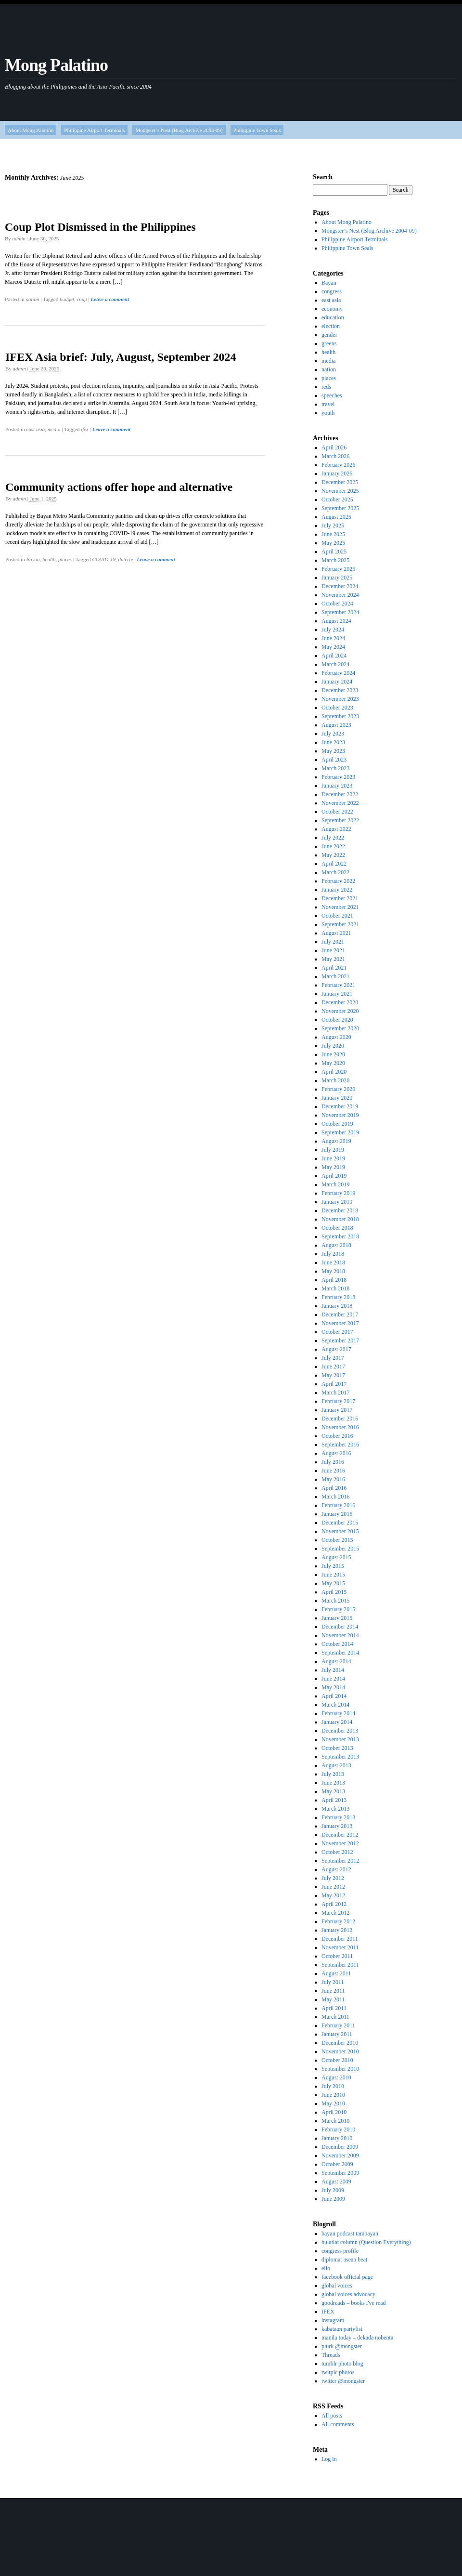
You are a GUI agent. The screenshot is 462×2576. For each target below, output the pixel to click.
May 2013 (333, 1791)
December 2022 (339, 794)
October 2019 (337, 1123)
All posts (331, 2415)
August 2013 (336, 1765)
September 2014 (340, 1652)
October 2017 (337, 1331)
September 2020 (340, 1028)
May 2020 (333, 1063)
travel (327, 404)
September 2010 (340, 2068)
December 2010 (339, 2042)
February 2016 (338, 1505)
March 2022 (335, 872)
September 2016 (340, 1444)
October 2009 (337, 2164)
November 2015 (340, 1531)
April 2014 (333, 1696)
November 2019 (340, 1115)
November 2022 (340, 803)
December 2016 (339, 1418)
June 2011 (333, 1990)
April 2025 (333, 551)
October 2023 (337, 707)
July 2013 (332, 1774)
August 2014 (336, 1661)
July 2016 (332, 1462)
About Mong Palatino (30, 130)
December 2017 (339, 1314)
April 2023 (333, 759)
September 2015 (340, 1548)
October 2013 (337, 1748)
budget (67, 299)
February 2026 (338, 464)
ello (325, 2268)
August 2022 (336, 829)
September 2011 (340, 1964)
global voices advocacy (348, 2294)
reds (326, 386)
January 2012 (336, 1930)
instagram (332, 2320)
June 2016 (333, 1470)
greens (328, 343)
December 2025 (339, 482)
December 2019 (339, 1106)
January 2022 (336, 889)
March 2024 (335, 664)
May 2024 (333, 647)
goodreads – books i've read (353, 2303)
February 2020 (338, 1089)
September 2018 (340, 1236)
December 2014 (339, 1626)
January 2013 (336, 1826)
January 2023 (336, 785)
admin (19, 238)
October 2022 (337, 811)
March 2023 (335, 768)
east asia (35, 429)
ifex (85, 429)
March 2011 (335, 2016)
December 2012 (339, 1834)
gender (329, 334)
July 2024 (332, 629)
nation (32, 299)
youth (327, 412)
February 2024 (338, 673)
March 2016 (335, 1496)
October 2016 (337, 1436)
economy (332, 308)
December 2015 (339, 1522)
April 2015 (333, 1592)
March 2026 (335, 456)
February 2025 (338, 568)
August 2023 (336, 725)
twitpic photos (337, 2372)
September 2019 (340, 1132)
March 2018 (335, 1288)
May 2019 (333, 1167)
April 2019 (333, 1175)
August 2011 (336, 1973)
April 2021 (333, 967)
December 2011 (339, 1938)
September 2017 (340, 1340)
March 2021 (335, 976)
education (332, 317)
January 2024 (336, 681)
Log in (329, 2459)
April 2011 (333, 2008)
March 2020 (335, 1080)
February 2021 (338, 985)
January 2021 (336, 993)
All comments (337, 2424)
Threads (330, 2355)
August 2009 (336, 2181)
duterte (125, 559)
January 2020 (336, 1097)
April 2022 (333, 863)
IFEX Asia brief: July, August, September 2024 (120, 357)
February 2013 (338, 1817)
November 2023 (340, 699)
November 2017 (340, 1323)
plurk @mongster (341, 2346)
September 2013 (340, 1756)
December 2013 (339, 1730)
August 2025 (336, 516)
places (65, 559)
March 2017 (335, 1392)
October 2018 (337, 1227)
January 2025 (336, 577)
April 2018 (333, 1279)
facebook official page (347, 2277)
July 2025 (332, 525)
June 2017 (333, 1366)
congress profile (340, 2250)
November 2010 (340, 2051)
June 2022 (333, 846)
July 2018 (332, 1253)
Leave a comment (110, 299)
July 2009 (332, 2190)
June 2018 (333, 1262)
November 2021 (340, 907)
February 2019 (338, 1193)
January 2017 (336, 1409)
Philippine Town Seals (257, 130)
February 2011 (338, 2025)
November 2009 (340, 2155)
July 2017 (332, 1357)
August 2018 (336, 1245)
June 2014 (333, 1678)
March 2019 (335, 1184)
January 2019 (336, 1201)
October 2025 (337, 499)
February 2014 (338, 1713)
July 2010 (332, 2086)
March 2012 (335, 1912)
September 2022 (340, 820)
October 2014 (337, 1644)
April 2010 (333, 2112)
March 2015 (335, 1600)
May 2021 (333, 959)
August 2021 (336, 933)
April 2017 (333, 1383)
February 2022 (338, 881)
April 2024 (333, 655)
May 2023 (333, 751)
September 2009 (340, 2172)
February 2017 (338, 1401)
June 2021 (333, 950)
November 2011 (340, 1947)
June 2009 (333, 2198)
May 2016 (333, 1479)
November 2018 (340, 1219)
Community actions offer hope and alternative (118, 487)
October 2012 (337, 1852)
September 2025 (340, 508)
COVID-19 (104, 559)
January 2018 (336, 1305)
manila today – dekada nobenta (357, 2337)
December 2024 (339, 586)
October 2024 (337, 603)
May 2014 (333, 1687)
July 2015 (332, 1566)
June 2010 (333, 2094)
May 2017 (333, 1375)
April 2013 (333, 1800)
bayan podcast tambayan (349, 2233)
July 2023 (332, 733)
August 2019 (336, 1141)
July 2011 (332, 1982)
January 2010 (336, 2138)
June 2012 (333, 1886)
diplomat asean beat (344, 2259)
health (49, 559)
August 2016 (336, 1453)
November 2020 (340, 1011)
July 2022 (332, 837)
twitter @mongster (343, 2381)
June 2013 (333, 1782)
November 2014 (340, 1635)
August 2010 (336, 2077)
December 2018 (339, 1210)
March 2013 (335, 1808)
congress (331, 291)
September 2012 (340, 1860)
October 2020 (337, 1019)
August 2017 (336, 1349)
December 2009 (339, 2146)
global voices (336, 2285)
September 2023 (340, 716)
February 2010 (338, 2129)
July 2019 (332, 1149)
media (54, 429)
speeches (331, 395)
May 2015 (333, 1583)
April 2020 (333, 1071)
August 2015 (336, 1557)
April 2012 (333, 1904)
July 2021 (332, 941)
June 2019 (333, 1158)
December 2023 (339, 690)
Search (323, 177)
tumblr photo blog (342, 2363)
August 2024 (336, 621)
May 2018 (333, 1271)
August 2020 (336, 1037)
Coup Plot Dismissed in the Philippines (100, 227)
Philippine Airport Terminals (94, 130)
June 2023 (333, 742)
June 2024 (333, 638)
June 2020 (333, 1054)
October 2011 (337, 1956)
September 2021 (340, 924)
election (330, 326)
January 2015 (336, 1618)
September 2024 (340, 612)
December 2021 (339, 898)
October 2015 (337, 1540)
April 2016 (333, 1488)
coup (82, 299)
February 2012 (338, 1921)
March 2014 (335, 1704)
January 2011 (336, 2034)
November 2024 (340, 594)
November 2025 (340, 490)
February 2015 (338, 1609)
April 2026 (333, 447)
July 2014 (332, 1670)
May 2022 (333, 855)
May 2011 (333, 1999)
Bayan (32, 559)
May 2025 (333, 542)
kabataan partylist (341, 2329)
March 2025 (335, 560)
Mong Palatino (56, 65)
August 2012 (336, 1869)
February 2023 (338, 777)
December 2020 (339, 1002)
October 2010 (337, 2060)
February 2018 (338, 1297)
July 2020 (332, 1045)
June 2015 (333, 1574)
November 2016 (340, 1427)
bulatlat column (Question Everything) (366, 2242)
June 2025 (333, 534)
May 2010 (333, 2103)
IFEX (327, 2311)
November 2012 (340, 1843)
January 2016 (336, 1514)
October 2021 (337, 915)
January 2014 (336, 1722)
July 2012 (332, 1878)
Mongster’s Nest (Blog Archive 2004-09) (178, 130)
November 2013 (340, 1739)
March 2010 (335, 2120)
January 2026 (336, 473)
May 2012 (333, 1895)
